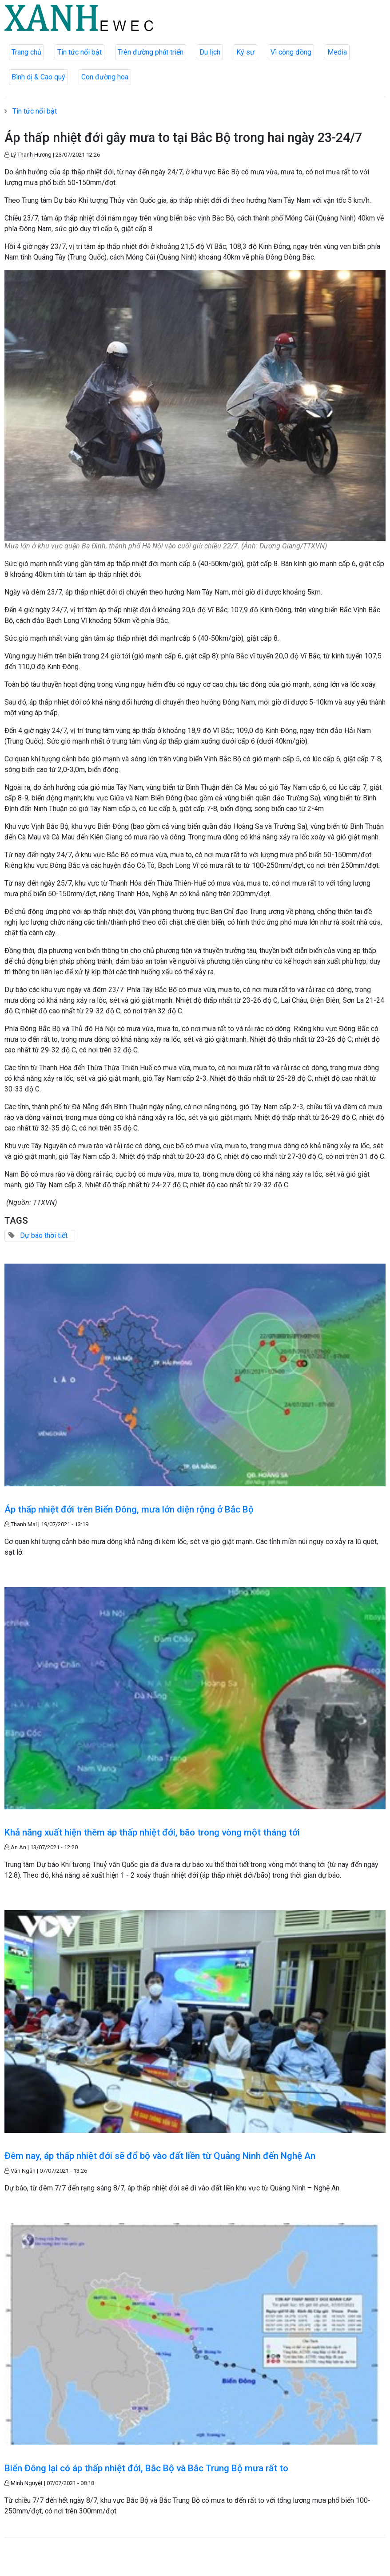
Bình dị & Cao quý (38, 77)
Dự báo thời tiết (44, 1235)
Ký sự (245, 52)
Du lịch (209, 52)
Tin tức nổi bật (79, 52)
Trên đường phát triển (150, 52)
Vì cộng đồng (291, 52)
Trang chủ (26, 52)
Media (337, 52)
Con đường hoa (104, 77)
